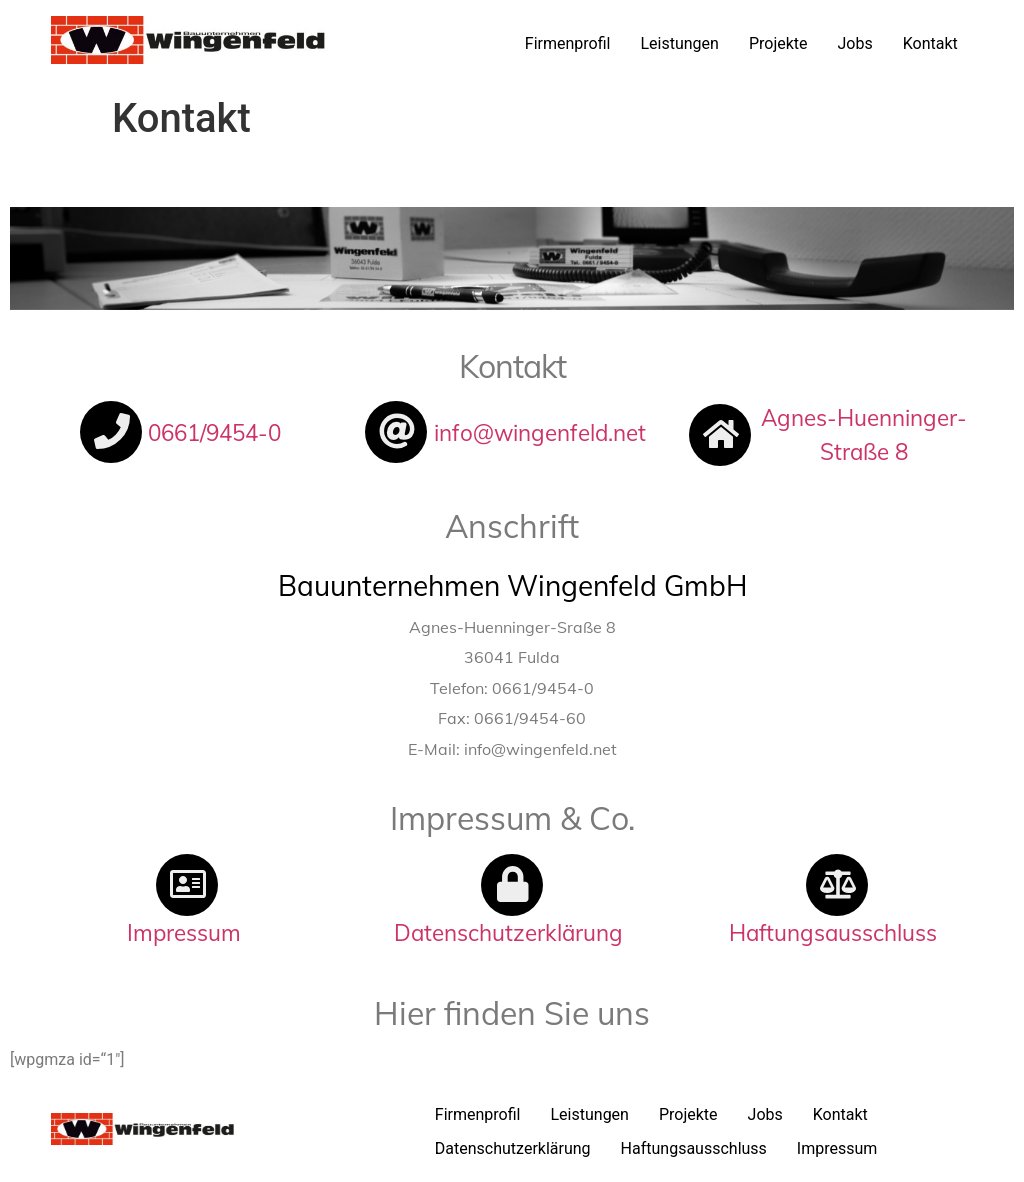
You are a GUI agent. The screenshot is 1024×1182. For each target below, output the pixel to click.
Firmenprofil (568, 43)
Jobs (855, 43)
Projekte (778, 43)
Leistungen (679, 43)
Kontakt (930, 43)
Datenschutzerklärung (513, 1148)
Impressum (837, 1148)
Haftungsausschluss (694, 1148)
